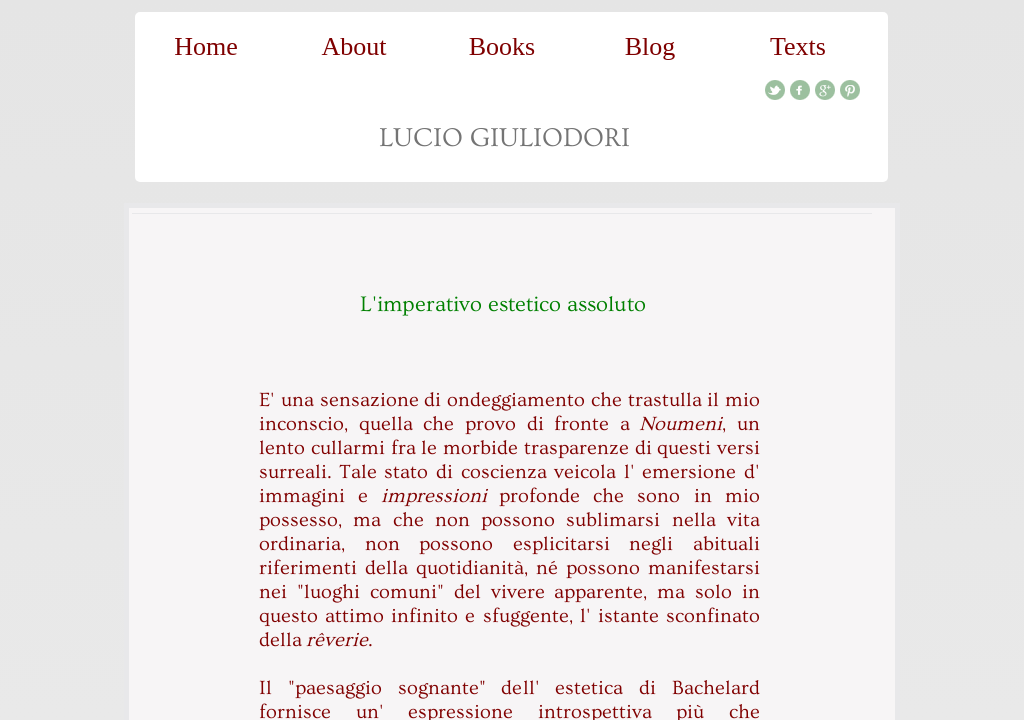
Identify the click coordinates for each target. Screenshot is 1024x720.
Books (502, 46)
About (354, 46)
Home (206, 46)
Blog (650, 46)
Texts (798, 46)
